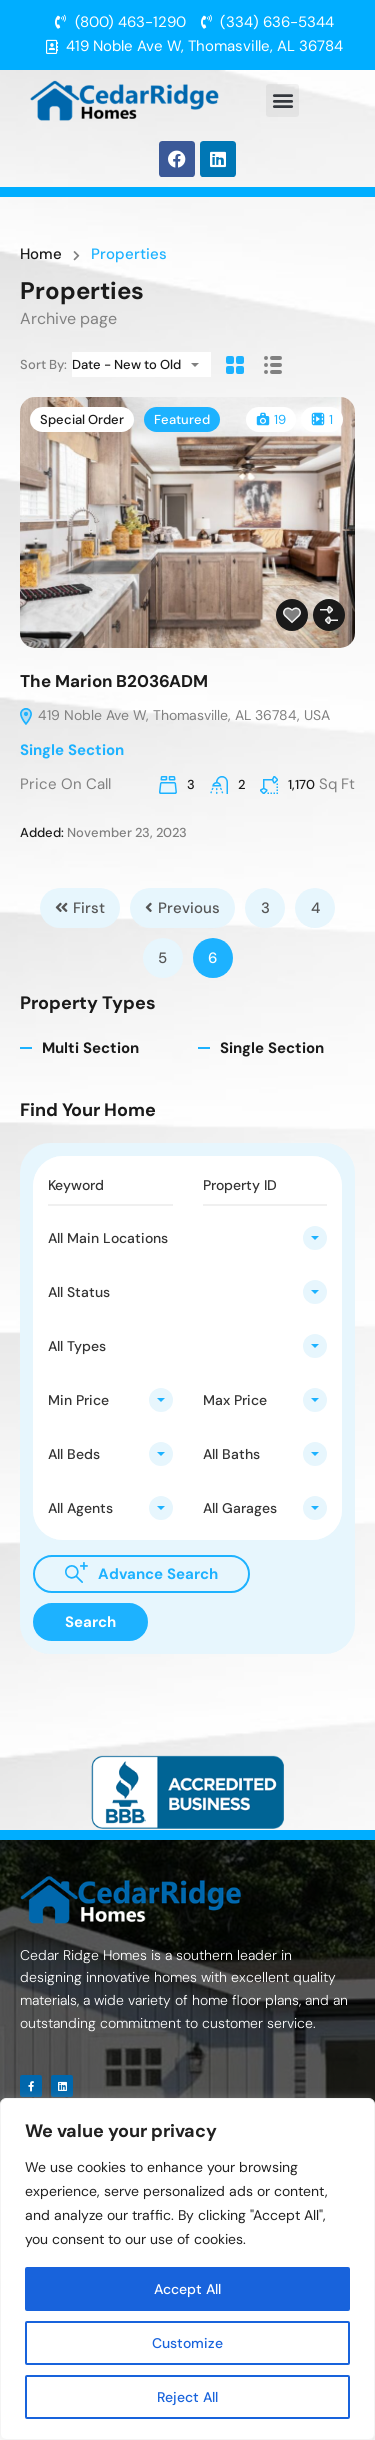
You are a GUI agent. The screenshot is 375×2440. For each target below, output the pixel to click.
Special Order (82, 419)
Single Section (72, 750)
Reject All (187, 2397)
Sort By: (43, 364)
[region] (187, 2269)
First (80, 908)
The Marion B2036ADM (114, 681)
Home (41, 254)
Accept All (187, 2289)
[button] (282, 100)
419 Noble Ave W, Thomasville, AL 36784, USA (174, 715)
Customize (187, 2343)
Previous (182, 908)
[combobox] (141, 364)
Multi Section (90, 1048)
